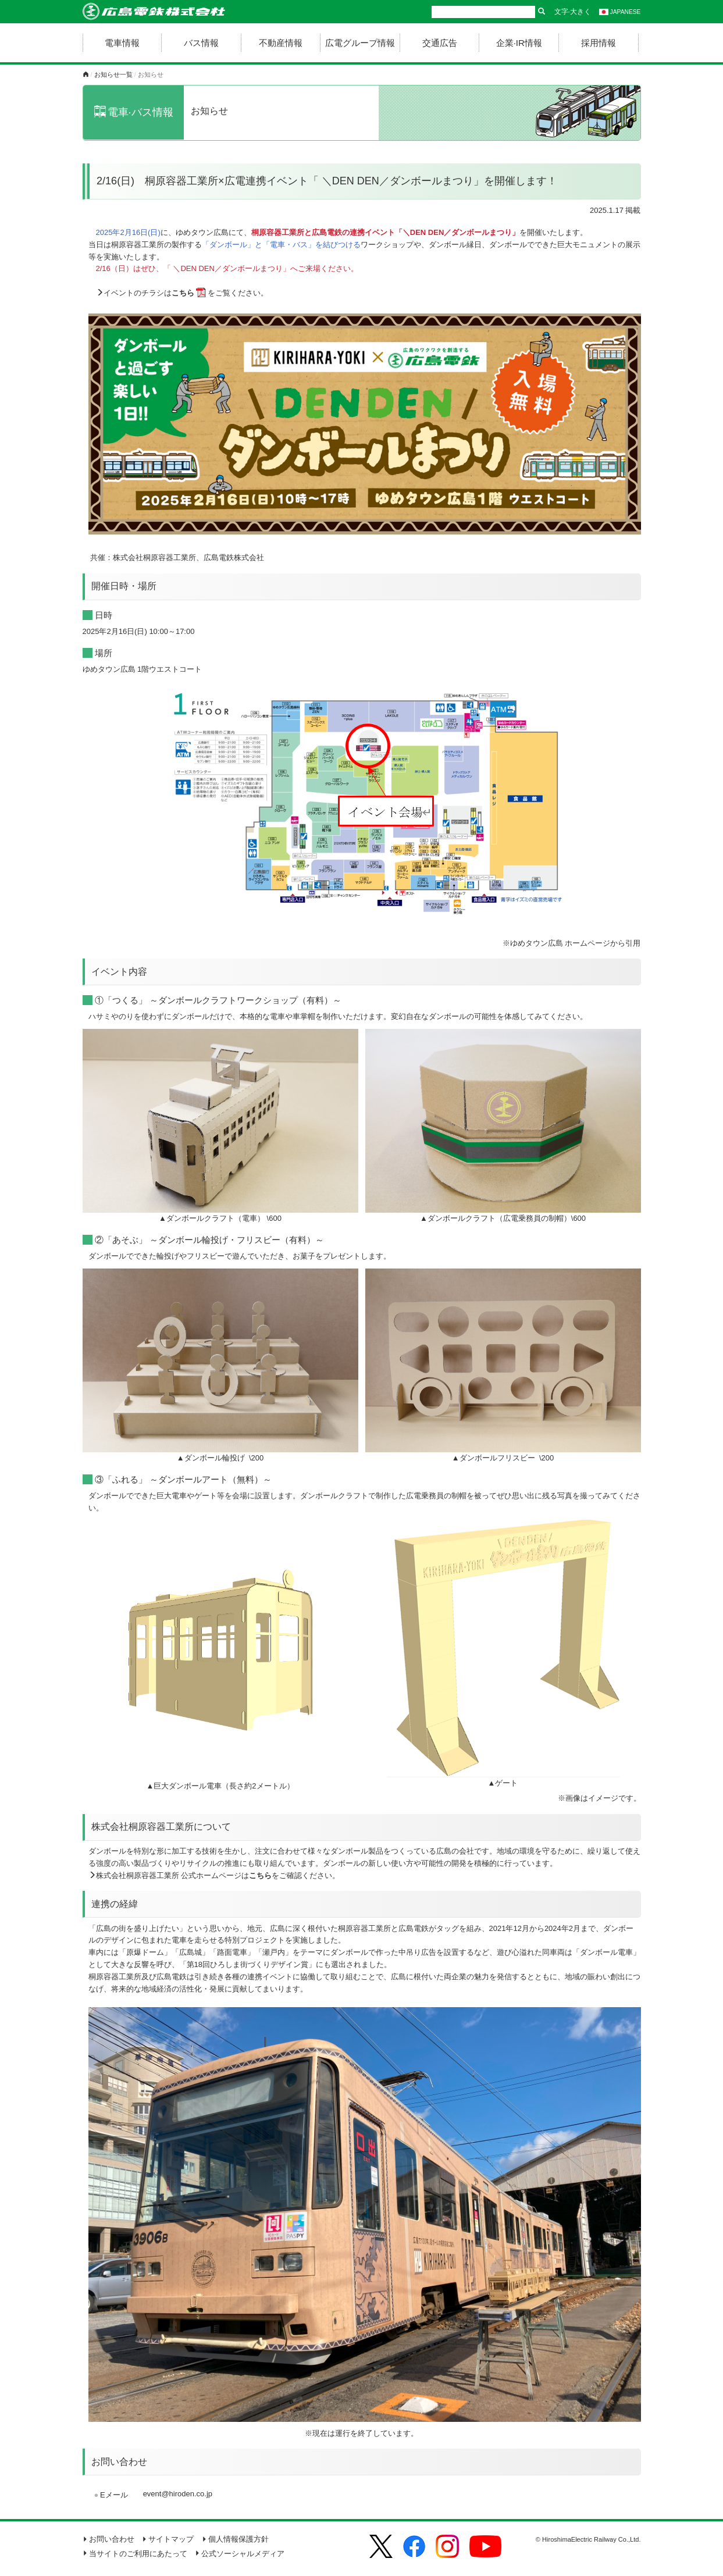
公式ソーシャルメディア (239, 2553)
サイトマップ (168, 2539)
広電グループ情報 (360, 43)
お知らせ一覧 (113, 74)
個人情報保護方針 (235, 2539)
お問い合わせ (108, 2539)
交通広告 (439, 43)
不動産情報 (280, 43)
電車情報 (122, 43)
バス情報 (201, 43)
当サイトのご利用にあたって (135, 2553)
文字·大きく (572, 12)
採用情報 (598, 43)
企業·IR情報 (519, 43)
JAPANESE (620, 12)
